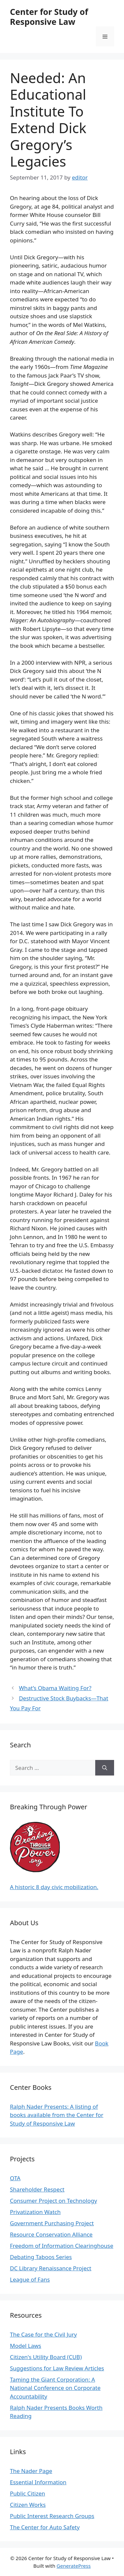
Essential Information (38, 2482)
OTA (15, 2178)
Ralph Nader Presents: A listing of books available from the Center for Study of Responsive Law (56, 2115)
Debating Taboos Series (41, 2257)
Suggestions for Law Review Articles (57, 2368)
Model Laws (25, 2345)
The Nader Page (31, 2471)
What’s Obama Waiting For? (55, 1688)
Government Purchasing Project (52, 2223)
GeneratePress (74, 2565)
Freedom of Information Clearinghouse (61, 2245)
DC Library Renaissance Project (50, 2268)
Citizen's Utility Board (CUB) (46, 2357)
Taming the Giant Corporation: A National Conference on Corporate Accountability (55, 2388)
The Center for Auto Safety (45, 2527)
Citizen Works (28, 2504)
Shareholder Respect (37, 2189)
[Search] (104, 1768)
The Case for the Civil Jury (43, 2334)
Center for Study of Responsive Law (49, 16)
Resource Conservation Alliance (51, 2234)
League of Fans (30, 2279)
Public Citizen (27, 2493)
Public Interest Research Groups (52, 2516)
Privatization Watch (35, 2212)
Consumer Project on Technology (53, 2200)
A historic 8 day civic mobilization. (54, 1887)
